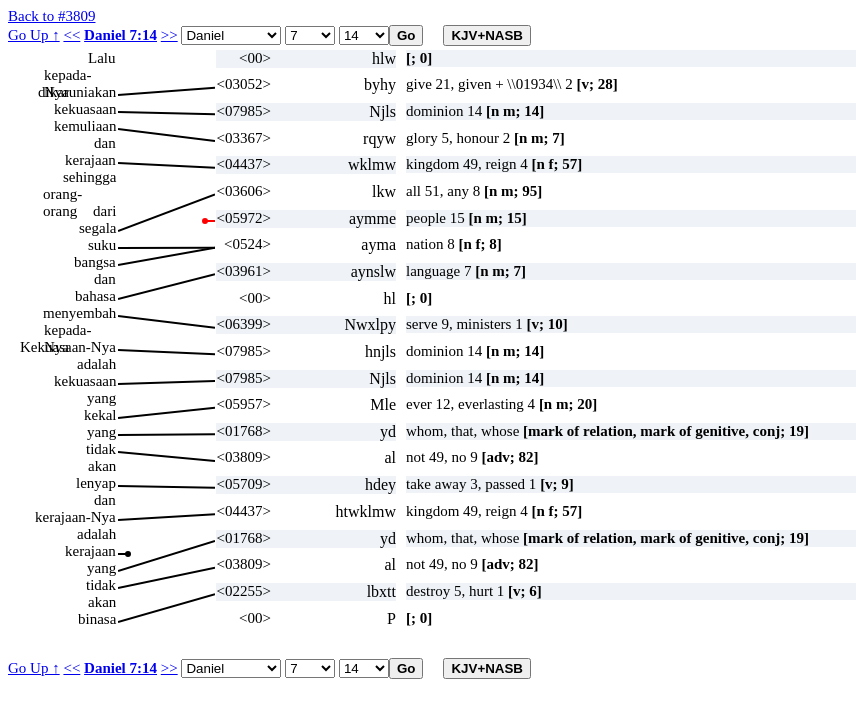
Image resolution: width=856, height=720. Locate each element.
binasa (97, 619)
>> (169, 35)
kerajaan (90, 160)
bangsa (95, 262)
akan (102, 466)
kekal (100, 415)
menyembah (79, 313)
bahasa (95, 296)
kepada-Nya (67, 75)
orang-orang (62, 194)
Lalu (102, 58)
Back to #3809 (52, 16)
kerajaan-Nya (75, 517)
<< (71, 35)
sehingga (89, 177)
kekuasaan (85, 109)
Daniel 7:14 (120, 35)
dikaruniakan (77, 92)
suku (102, 245)
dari (104, 211)
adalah (96, 364)
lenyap (96, 483)
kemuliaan (85, 126)
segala (97, 228)
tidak (101, 449)
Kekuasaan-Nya (68, 347)
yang (101, 398)
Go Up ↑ (34, 35)
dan (105, 143)
